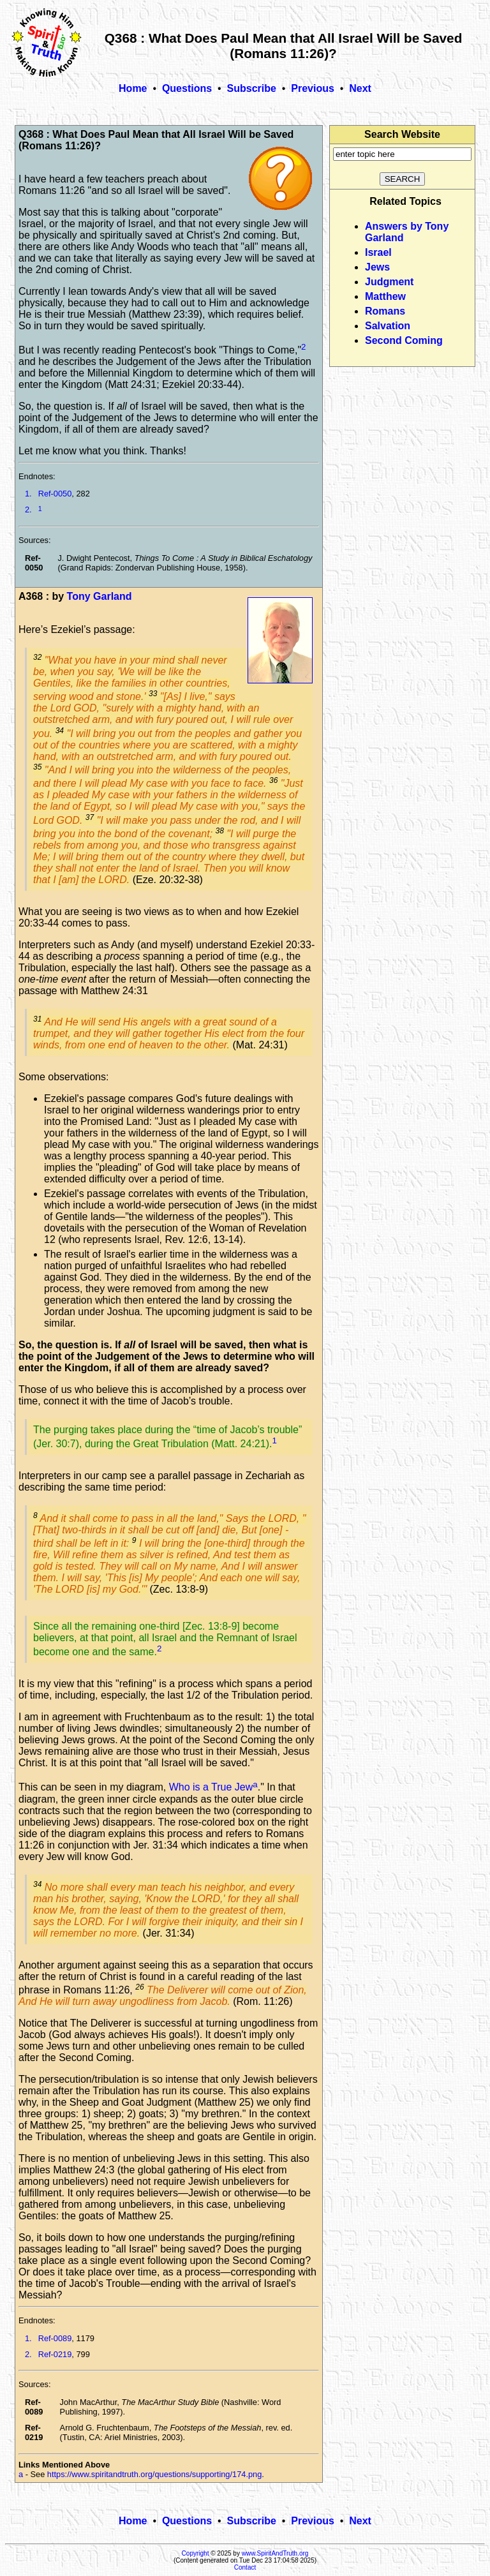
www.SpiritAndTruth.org (275, 2553)
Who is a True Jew (211, 1787)
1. (28, 493)
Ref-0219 (55, 2354)
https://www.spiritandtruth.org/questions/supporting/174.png (154, 2474)
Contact (245, 2567)
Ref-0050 (55, 493)
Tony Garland (99, 596)
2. (28, 509)
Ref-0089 (55, 2338)
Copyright (195, 2553)
